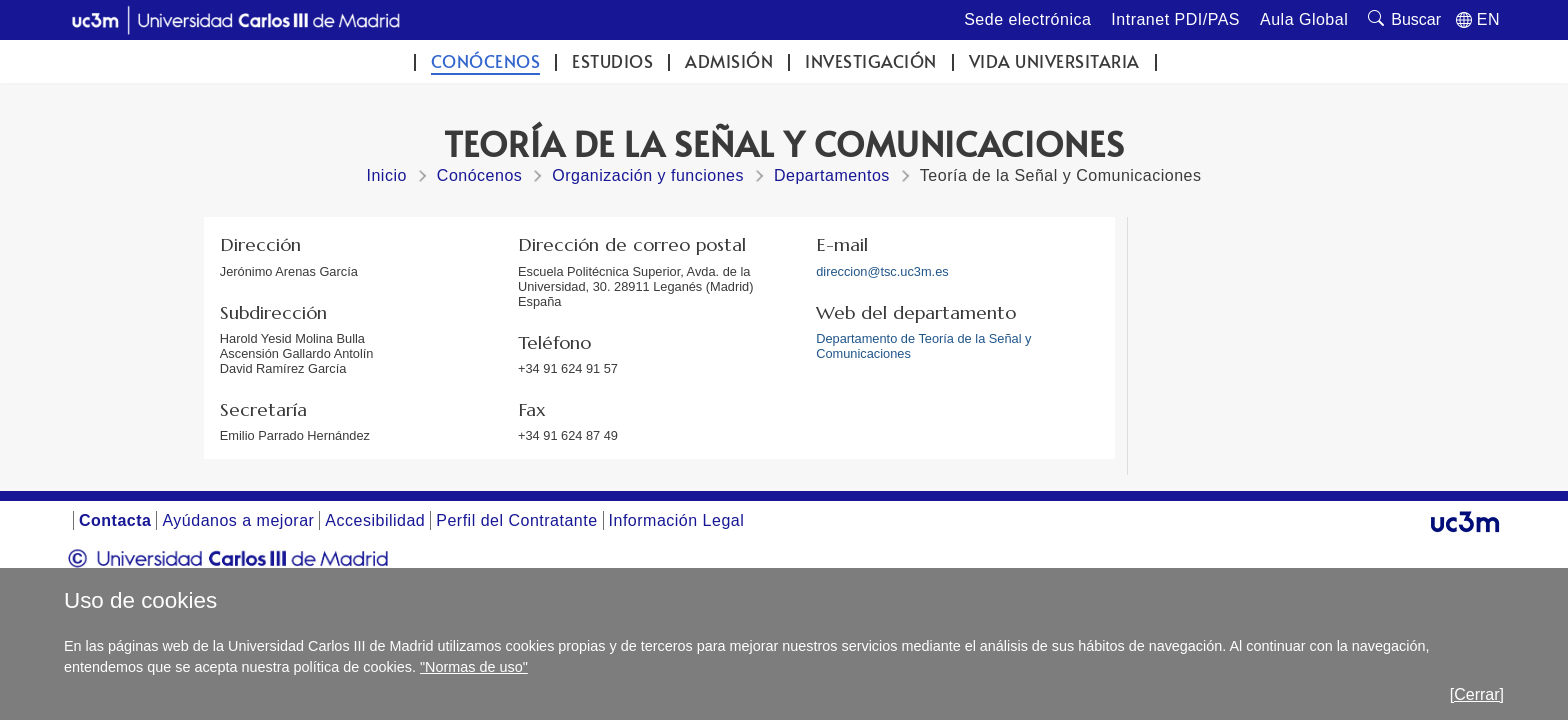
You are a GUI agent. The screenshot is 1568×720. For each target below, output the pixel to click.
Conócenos (486, 61)
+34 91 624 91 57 (568, 368)
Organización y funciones (648, 175)
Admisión (729, 61)
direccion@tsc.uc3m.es (882, 271)
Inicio (386, 175)
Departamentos (832, 175)
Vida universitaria (1054, 61)
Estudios (612, 61)
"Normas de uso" (474, 667)
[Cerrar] (1477, 694)
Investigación (871, 61)
